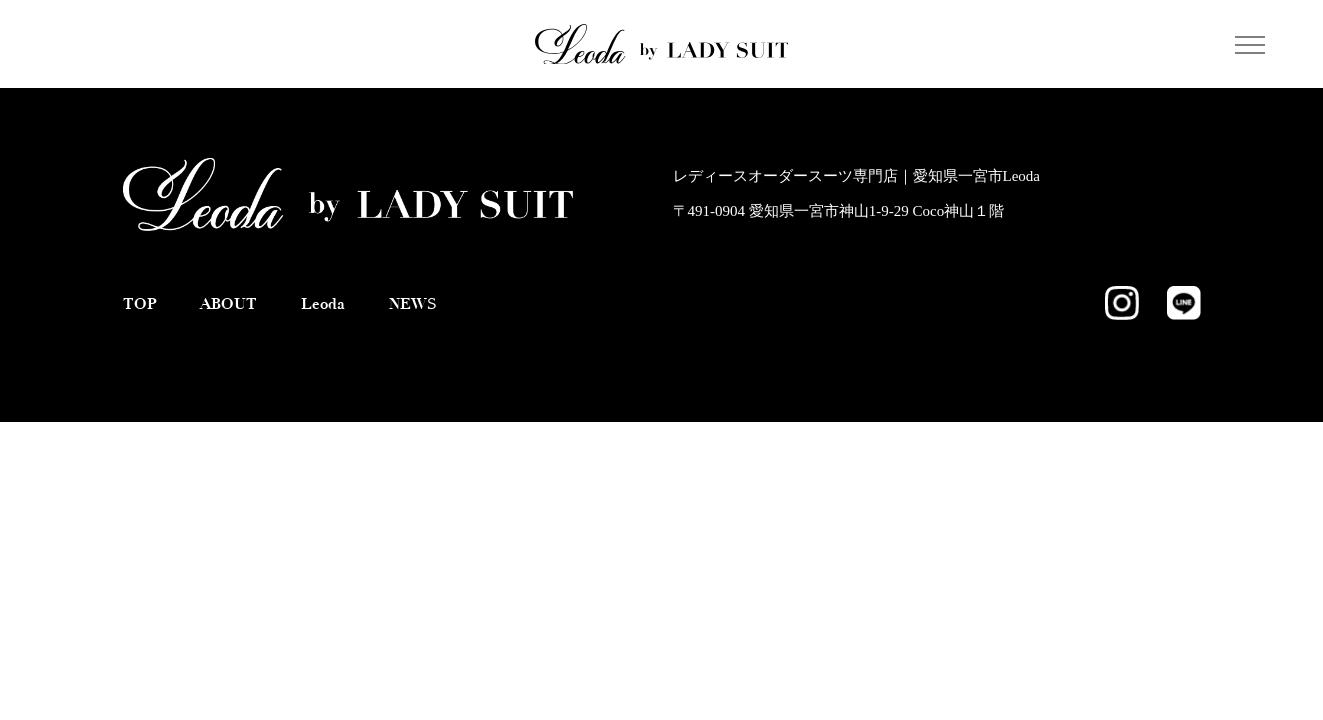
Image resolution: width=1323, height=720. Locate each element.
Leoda (323, 303)
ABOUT (228, 303)
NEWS (413, 303)
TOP (140, 303)
